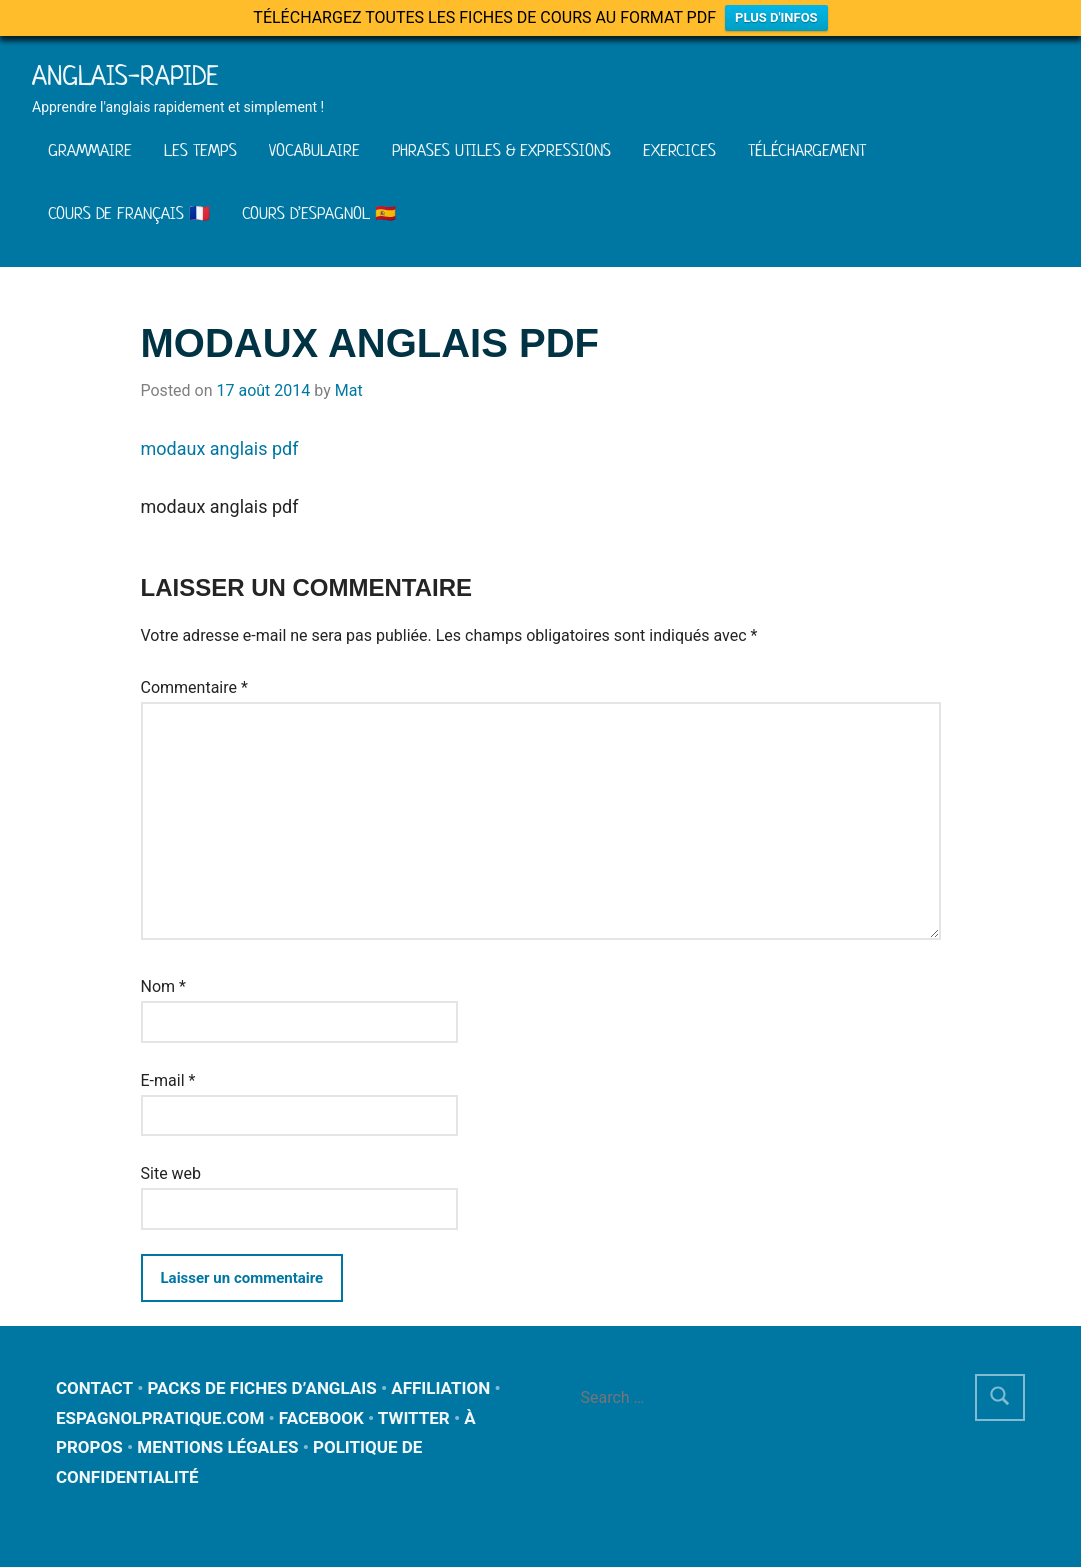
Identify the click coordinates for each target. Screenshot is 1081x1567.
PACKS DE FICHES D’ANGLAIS (262, 1388)
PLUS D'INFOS (776, 17)
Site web (171, 1173)
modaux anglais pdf (220, 448)
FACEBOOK (321, 1418)
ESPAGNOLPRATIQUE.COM (160, 1418)
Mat (349, 390)
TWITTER (414, 1418)
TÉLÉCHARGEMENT (807, 150)
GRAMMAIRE (90, 150)
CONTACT (94, 1388)
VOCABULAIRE (314, 150)
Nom (163, 986)
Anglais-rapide (125, 75)
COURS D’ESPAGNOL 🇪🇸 (319, 213)
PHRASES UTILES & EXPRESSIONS (501, 150)
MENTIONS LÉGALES (217, 1447)
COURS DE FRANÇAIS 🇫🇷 (129, 213)
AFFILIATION (440, 1388)
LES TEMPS (200, 150)
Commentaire (194, 687)
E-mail (168, 1080)
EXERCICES (679, 150)
